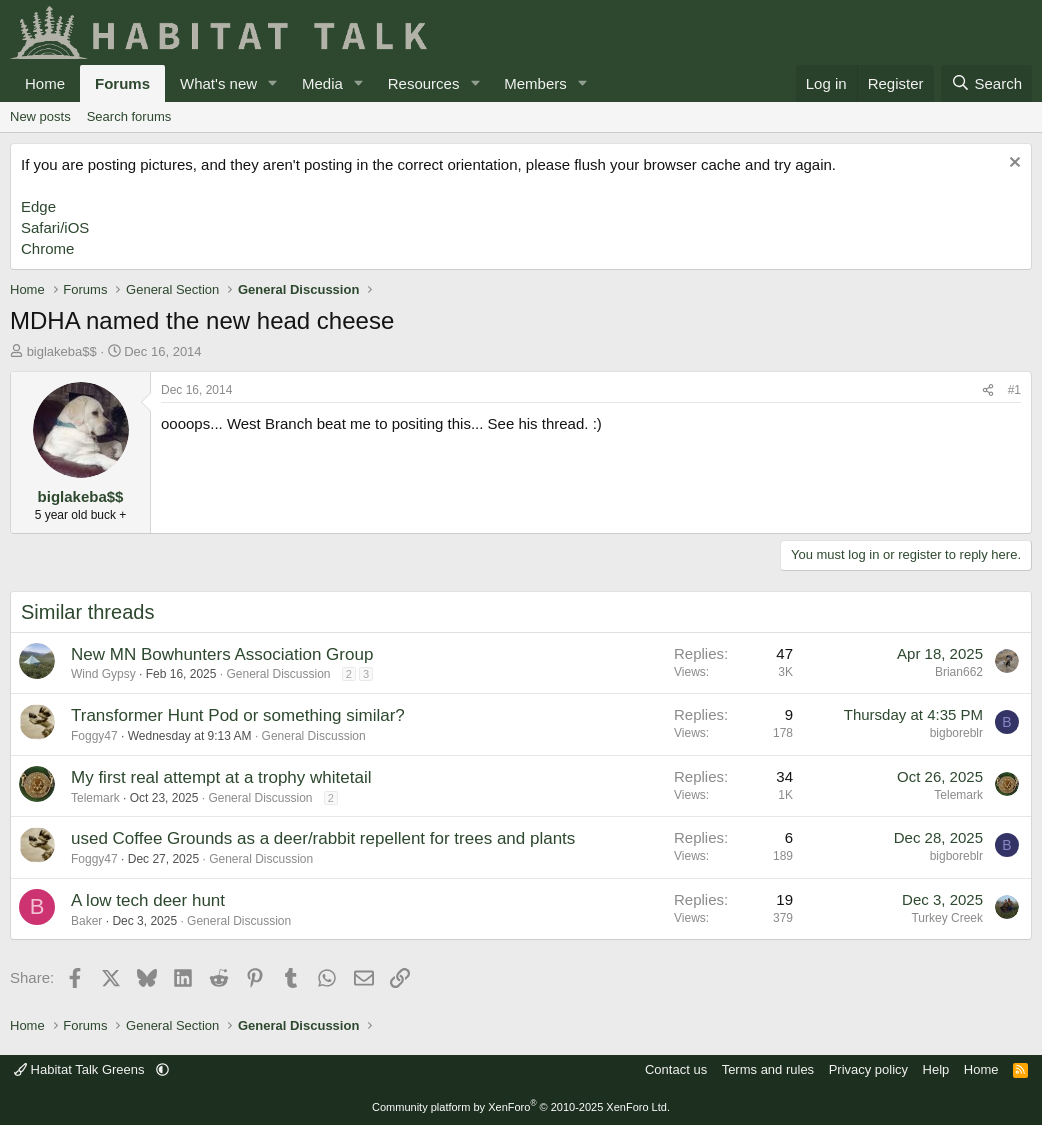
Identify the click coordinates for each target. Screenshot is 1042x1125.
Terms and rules (768, 1069)
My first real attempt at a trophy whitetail (221, 777)
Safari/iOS (55, 227)
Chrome (47, 248)
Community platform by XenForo (521, 1107)
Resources (424, 83)
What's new (218, 83)
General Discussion (278, 674)
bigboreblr (956, 733)
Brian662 (959, 672)
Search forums (129, 116)
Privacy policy (868, 1069)
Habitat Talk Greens (81, 1069)
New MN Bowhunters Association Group (222, 654)
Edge (38, 206)
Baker (86, 921)
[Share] (988, 390)
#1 (1014, 390)
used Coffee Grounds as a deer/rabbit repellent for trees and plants (323, 838)
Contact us (676, 1069)
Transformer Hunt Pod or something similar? (238, 715)
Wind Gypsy (103, 674)
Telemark (95, 798)
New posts (40, 116)
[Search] (986, 83)
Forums (122, 83)
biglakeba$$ (62, 351)
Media (322, 83)
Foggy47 (94, 736)
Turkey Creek (947, 918)
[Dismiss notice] (1012, 164)
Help (936, 1069)
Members (535, 83)
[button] (273, 83)
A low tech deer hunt (148, 900)
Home (45, 83)
